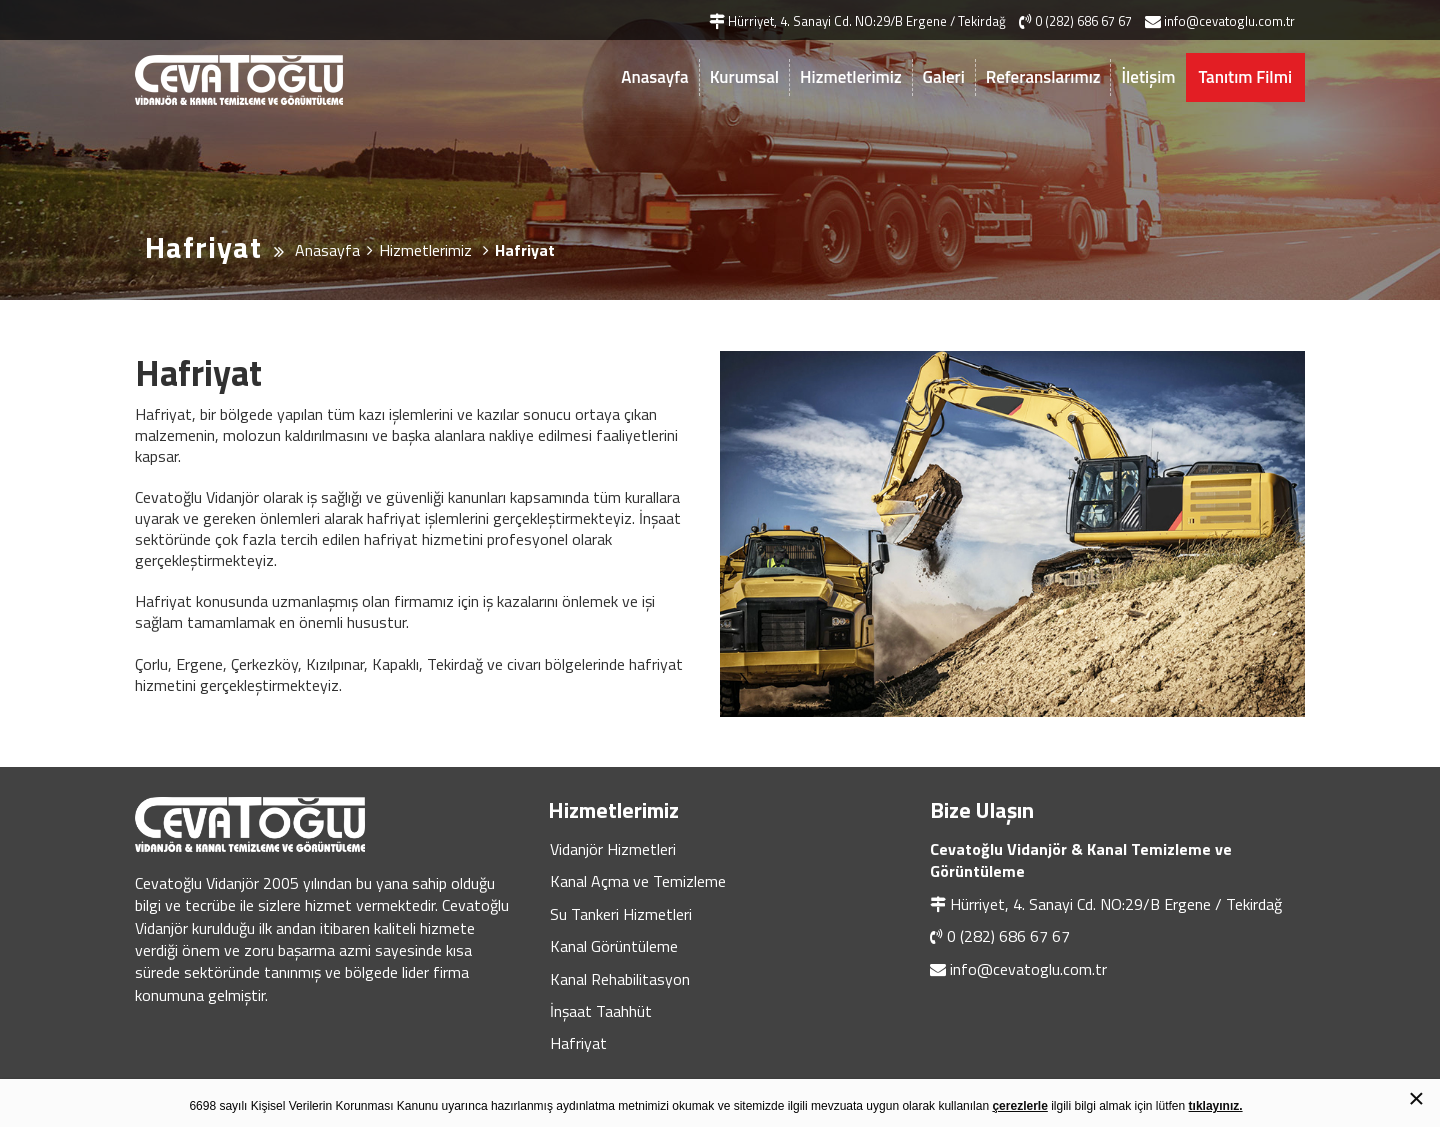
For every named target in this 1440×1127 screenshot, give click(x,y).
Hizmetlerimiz (851, 77)
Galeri (944, 77)
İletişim (1148, 77)
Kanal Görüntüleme (614, 946)
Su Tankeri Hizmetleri (621, 914)
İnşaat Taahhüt (601, 1011)
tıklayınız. (1216, 1106)
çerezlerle (1019, 1106)
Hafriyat (578, 1043)
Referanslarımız (1043, 77)
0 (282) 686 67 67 (1008, 936)
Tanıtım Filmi (1246, 77)
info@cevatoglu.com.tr (1028, 969)
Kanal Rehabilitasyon (620, 979)
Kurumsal (744, 77)
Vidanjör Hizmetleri (613, 849)
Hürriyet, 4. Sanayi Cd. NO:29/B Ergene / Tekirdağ (1116, 904)
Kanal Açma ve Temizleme (638, 881)
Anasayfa (654, 77)
